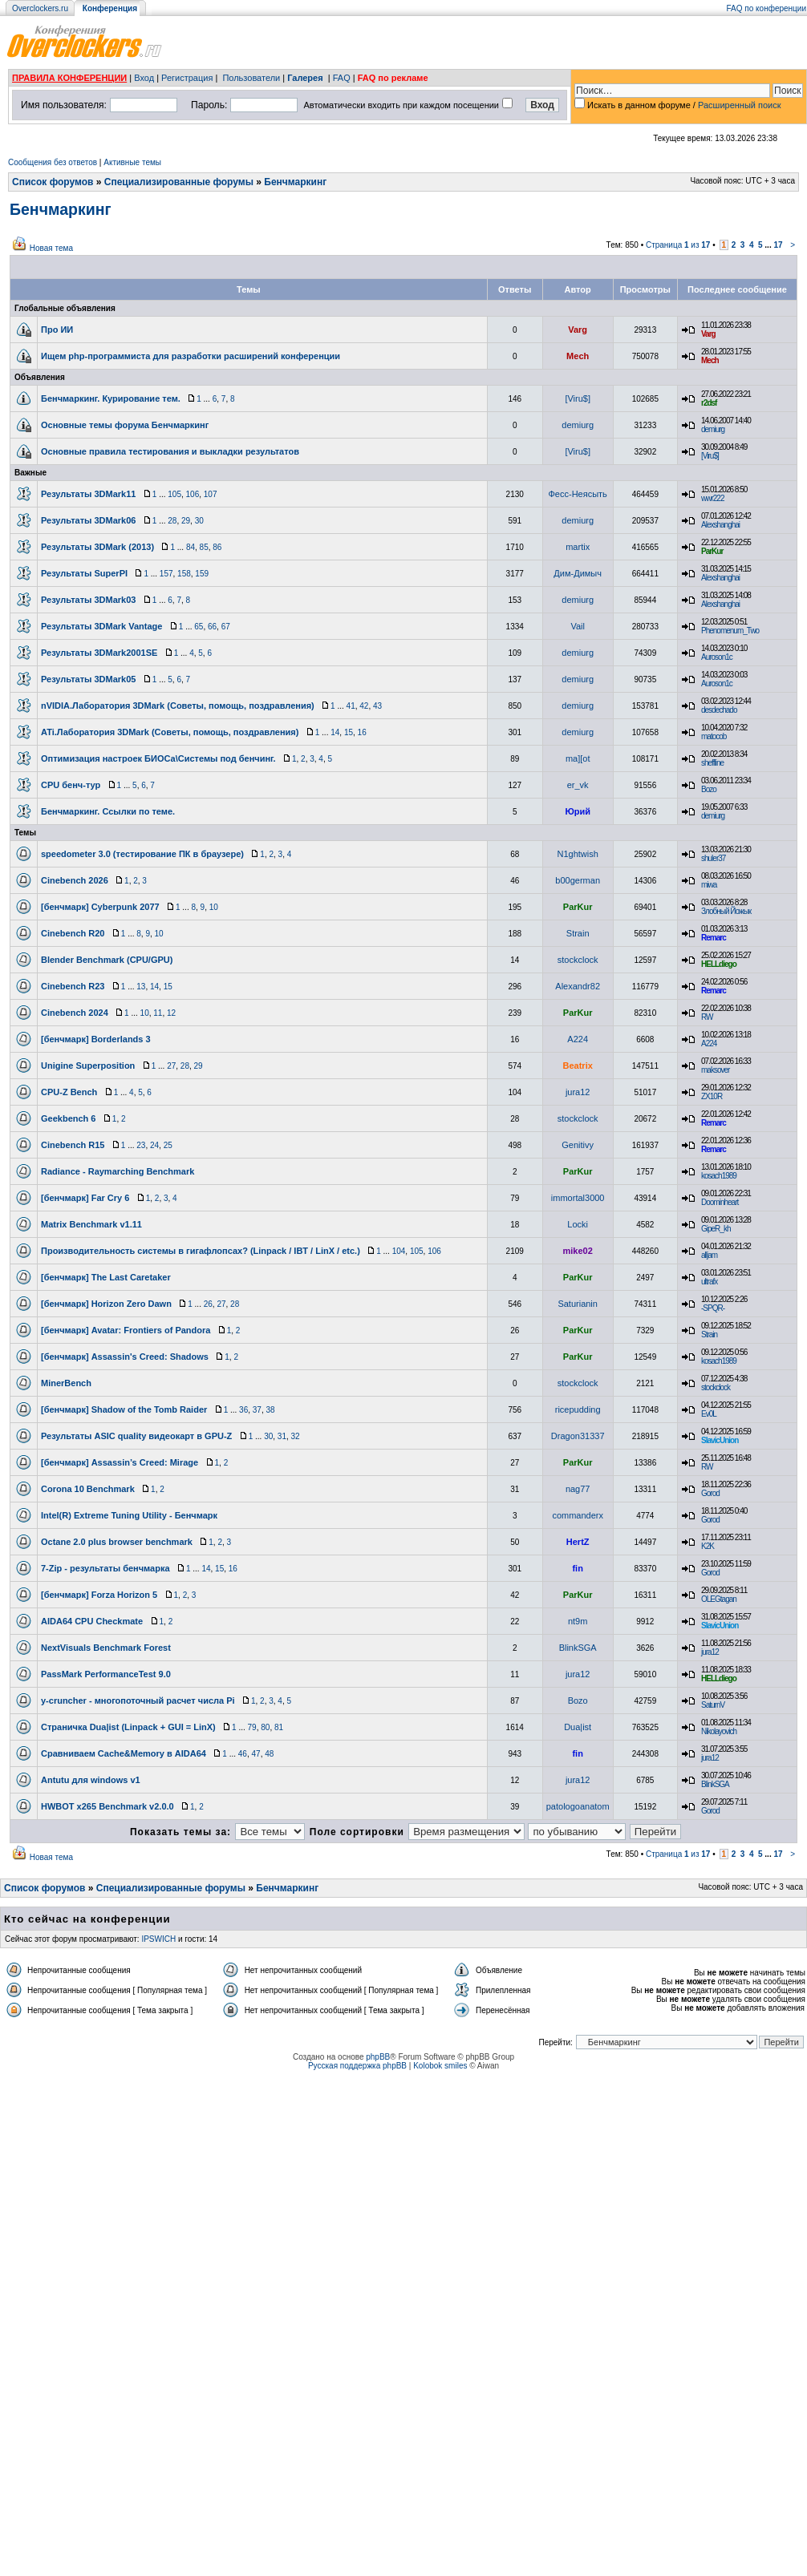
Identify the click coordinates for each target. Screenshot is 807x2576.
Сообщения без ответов (52, 162)
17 (777, 245)
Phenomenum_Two (730, 630)
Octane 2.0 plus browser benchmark (117, 1542)
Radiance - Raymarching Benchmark (117, 1171)
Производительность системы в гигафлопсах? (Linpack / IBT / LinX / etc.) (200, 1251)
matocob (713, 736)
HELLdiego (718, 964)
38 (270, 1409)
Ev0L (708, 1413)
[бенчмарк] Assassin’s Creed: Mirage (119, 1462)
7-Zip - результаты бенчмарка (105, 1568)
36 (243, 1409)
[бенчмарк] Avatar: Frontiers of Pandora (125, 1330)
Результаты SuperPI (84, 573)
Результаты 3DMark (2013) (97, 547)
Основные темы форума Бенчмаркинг (125, 425)
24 (154, 1145)
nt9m (577, 1621)
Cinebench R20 (72, 933)
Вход (144, 78)
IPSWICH (158, 1939)
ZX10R (711, 1096)
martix (578, 547)
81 (278, 1727)
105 (174, 494)
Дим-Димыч (578, 573)
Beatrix (578, 1065)
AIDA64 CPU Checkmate (92, 1621)
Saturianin (578, 1303)
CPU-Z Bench (69, 1092)
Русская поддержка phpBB (357, 2065)
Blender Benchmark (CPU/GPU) (106, 959)
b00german (577, 880)
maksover (715, 1070)
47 (256, 1753)
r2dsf (708, 402)
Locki (577, 1224)
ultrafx (709, 1281)
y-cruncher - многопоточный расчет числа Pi (138, 1700)
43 (377, 706)
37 (257, 1409)
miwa (708, 884)
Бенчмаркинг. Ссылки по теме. (108, 811)
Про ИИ (57, 329)
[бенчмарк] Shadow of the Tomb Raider (124, 1409)
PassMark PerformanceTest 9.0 (106, 1674)
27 (171, 1066)
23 (140, 1145)
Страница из (678, 245)
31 (282, 1436)
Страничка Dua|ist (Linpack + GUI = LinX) (128, 1727)
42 (363, 706)
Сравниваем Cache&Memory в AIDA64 (123, 1753)
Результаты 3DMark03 (88, 600)
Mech (577, 356)
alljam (709, 1255)
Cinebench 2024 (74, 1012)
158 (184, 573)
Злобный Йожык (726, 911)
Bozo (708, 789)
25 (168, 1145)
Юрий (577, 811)
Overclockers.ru (40, 8)
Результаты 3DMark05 (88, 679)
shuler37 (713, 858)
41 (351, 706)
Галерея (304, 78)
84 (190, 547)
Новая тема (51, 248)
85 (204, 547)
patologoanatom (578, 1806)
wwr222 (712, 498)
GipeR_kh (715, 1228)
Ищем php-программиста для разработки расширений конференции (190, 356)
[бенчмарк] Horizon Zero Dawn (106, 1303)
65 (198, 626)
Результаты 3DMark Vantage (101, 626)
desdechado (719, 710)
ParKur (712, 551)
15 (348, 732)
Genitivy (578, 1145)
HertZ (578, 1542)
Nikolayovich (718, 1731)
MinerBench (66, 1383)
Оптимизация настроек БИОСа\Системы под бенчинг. (158, 758)
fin (577, 1568)
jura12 (578, 1092)
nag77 (578, 1489)
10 (213, 907)
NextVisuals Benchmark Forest (106, 1647)
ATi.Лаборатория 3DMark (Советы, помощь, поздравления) (169, 732)
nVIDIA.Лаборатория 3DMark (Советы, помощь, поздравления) (177, 705)
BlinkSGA (578, 1647)
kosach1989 (718, 1175)
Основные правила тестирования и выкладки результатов (170, 451)
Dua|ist (577, 1727)
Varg (577, 329)
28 (172, 520)
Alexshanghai (720, 524)
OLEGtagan (718, 1599)
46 (242, 1753)
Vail (577, 626)
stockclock (578, 959)
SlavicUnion (719, 1440)
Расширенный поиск (739, 105)
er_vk (578, 785)
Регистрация (187, 78)
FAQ (342, 78)
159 (202, 573)
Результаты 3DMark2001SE (99, 652)
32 (295, 1436)
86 (217, 547)
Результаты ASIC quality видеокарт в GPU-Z (136, 1436)
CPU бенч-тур (70, 785)
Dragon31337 (578, 1436)
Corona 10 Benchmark (88, 1489)
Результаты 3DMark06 (88, 520)
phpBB (378, 2056)
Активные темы (132, 162)
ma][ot (578, 758)
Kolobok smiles (440, 2065)
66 (212, 626)
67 (225, 626)
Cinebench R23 (72, 986)
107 (210, 494)
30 (199, 520)
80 (265, 1727)
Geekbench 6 (68, 1118)
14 (335, 732)
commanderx (577, 1515)
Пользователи (251, 78)
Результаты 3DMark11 (88, 494)
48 (269, 1753)
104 (399, 1251)
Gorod (710, 1493)
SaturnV (712, 1704)
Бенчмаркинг (295, 182)
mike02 (578, 1251)
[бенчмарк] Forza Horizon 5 (99, 1594)
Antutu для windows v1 (90, 1780)
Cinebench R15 (72, 1145)
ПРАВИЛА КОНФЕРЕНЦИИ (69, 78)
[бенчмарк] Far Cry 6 (85, 1198)
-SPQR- (712, 1308)
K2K (707, 1546)
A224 (577, 1039)
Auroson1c (716, 657)
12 (171, 1013)
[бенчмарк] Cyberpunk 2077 (100, 907)
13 (140, 986)
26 (208, 1304)
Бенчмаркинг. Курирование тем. (110, 398)
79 (252, 1727)
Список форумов (52, 182)
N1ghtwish (577, 854)
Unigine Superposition (88, 1065)
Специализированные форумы (178, 182)
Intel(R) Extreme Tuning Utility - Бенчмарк (129, 1515)
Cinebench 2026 (74, 880)
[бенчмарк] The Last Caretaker (106, 1277)
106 (193, 494)
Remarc (713, 937)
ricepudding (578, 1409)
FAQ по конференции (766, 8)
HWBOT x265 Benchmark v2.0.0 (107, 1806)
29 (185, 520)
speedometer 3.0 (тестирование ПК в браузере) (142, 854)
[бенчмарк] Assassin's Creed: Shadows (125, 1356)
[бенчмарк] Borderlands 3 (96, 1039)
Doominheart (719, 1202)
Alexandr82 (577, 986)
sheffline (712, 762)
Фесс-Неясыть (578, 494)
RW (706, 1017)
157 (166, 573)
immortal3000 (578, 1198)
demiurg (578, 425)
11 (157, 1013)
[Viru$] (577, 398)
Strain (578, 933)
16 (362, 732)
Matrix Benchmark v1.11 (91, 1224)
